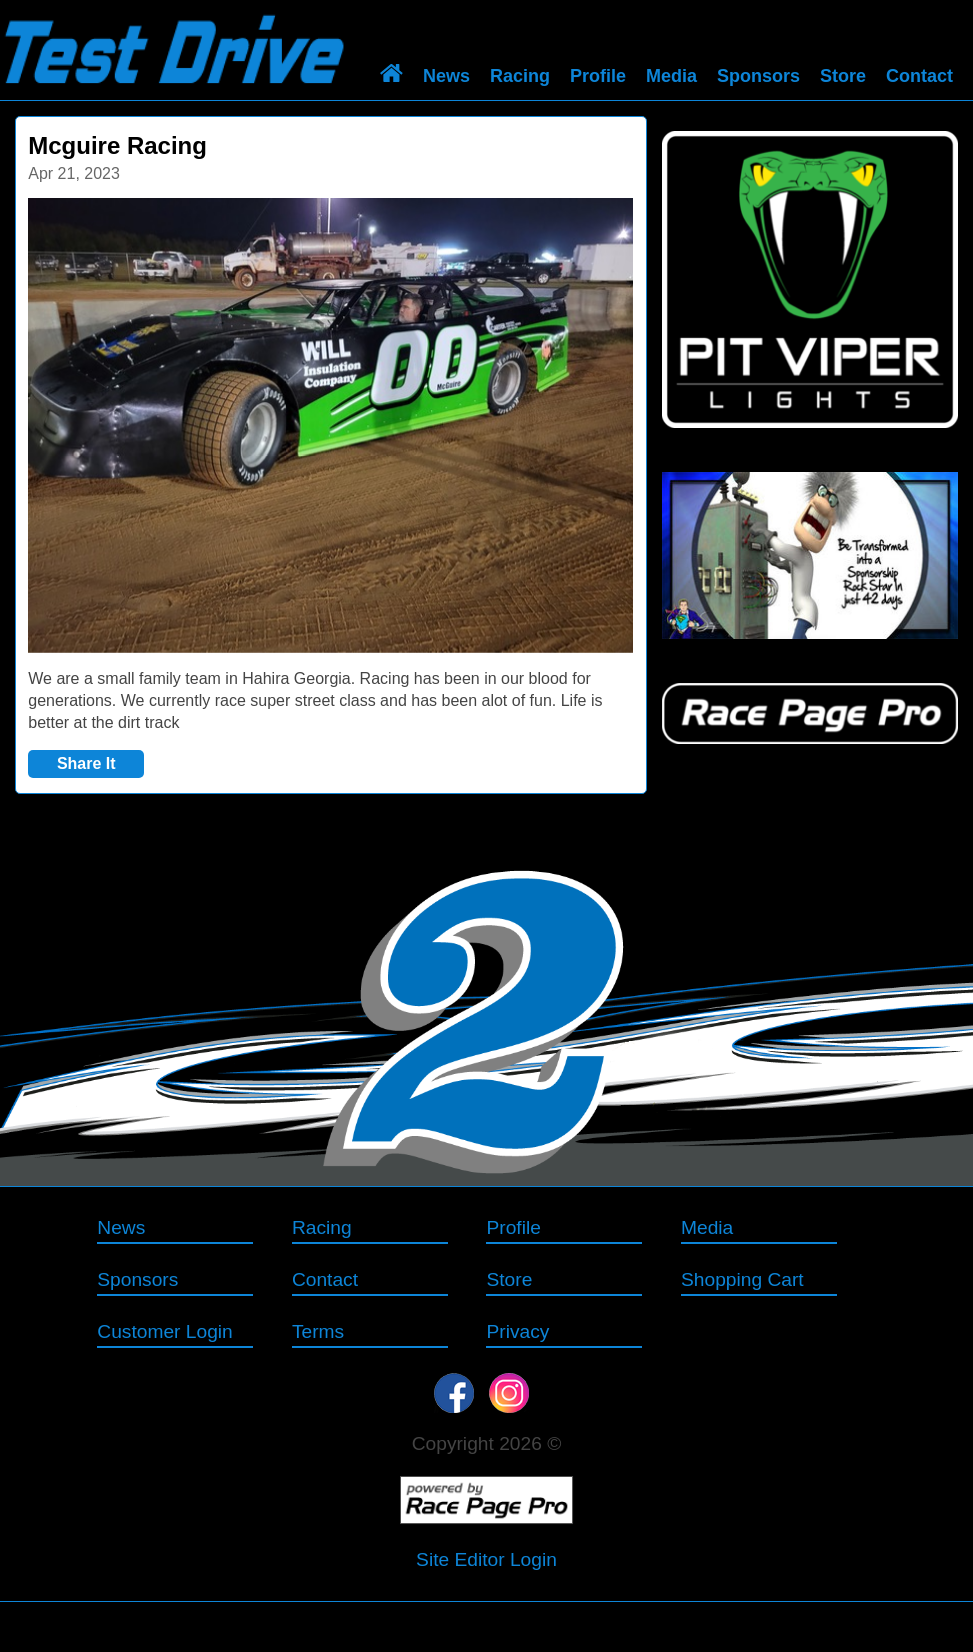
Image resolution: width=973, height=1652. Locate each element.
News (446, 76)
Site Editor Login (486, 1559)
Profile (598, 76)
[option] (331, 425)
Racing (520, 76)
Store (843, 76)
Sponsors (758, 76)
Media (671, 76)
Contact (919, 76)
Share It (86, 763)
